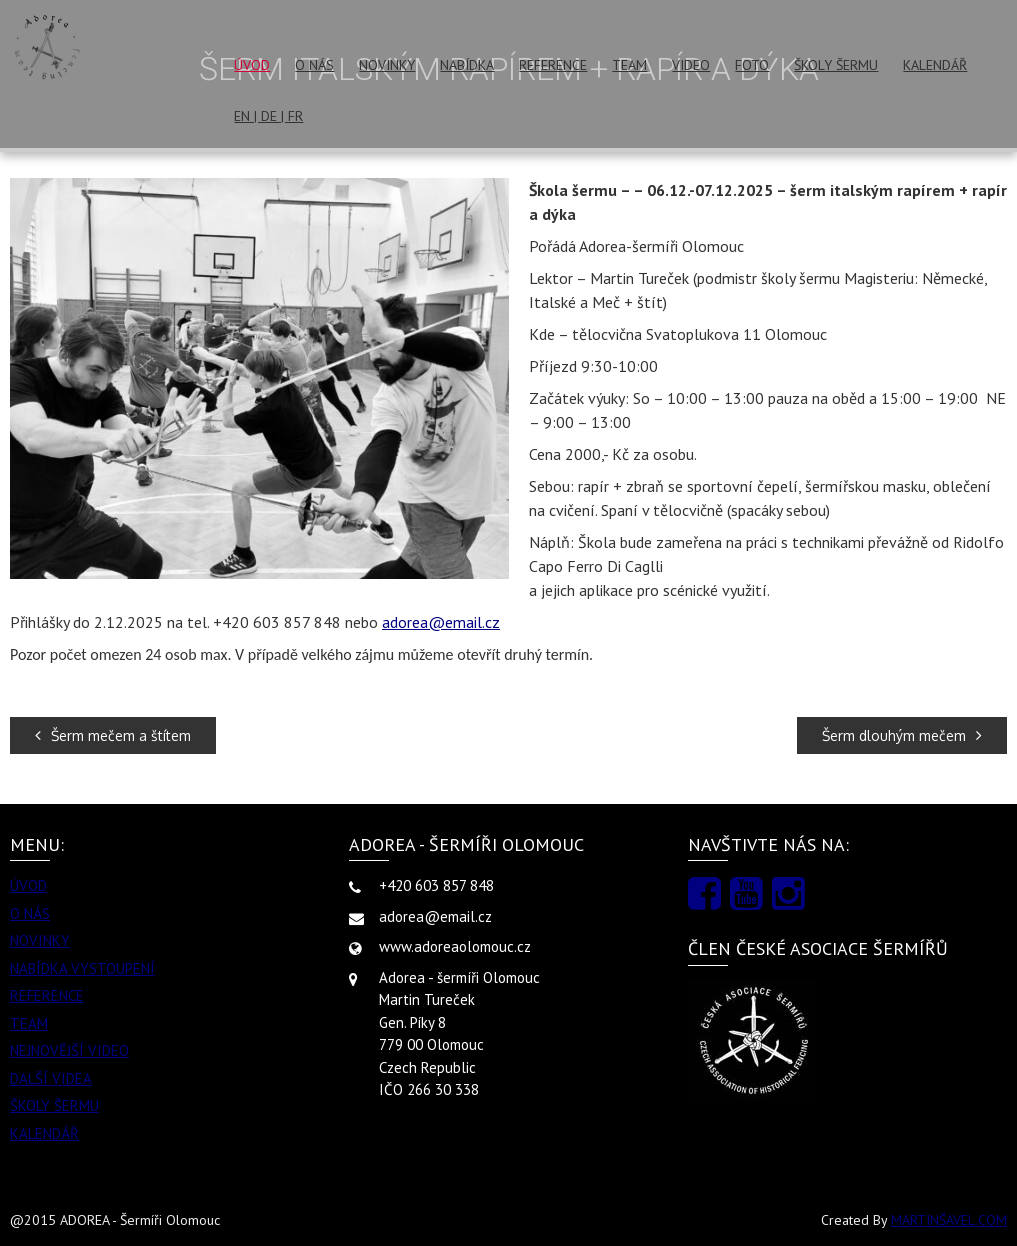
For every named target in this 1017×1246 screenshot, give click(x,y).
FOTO (752, 65)
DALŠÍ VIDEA (51, 1078)
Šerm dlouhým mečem (902, 735)
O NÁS (314, 65)
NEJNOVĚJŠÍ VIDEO (69, 1050)
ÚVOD (252, 65)
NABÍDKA (467, 65)
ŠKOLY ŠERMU (836, 65)
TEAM (629, 65)
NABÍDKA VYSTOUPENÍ (82, 968)
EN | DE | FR (268, 116)
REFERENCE (553, 65)
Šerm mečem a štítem (113, 735)
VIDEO (691, 65)
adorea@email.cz (441, 622)
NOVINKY (387, 65)
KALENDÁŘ (935, 65)
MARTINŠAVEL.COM (949, 1220)
